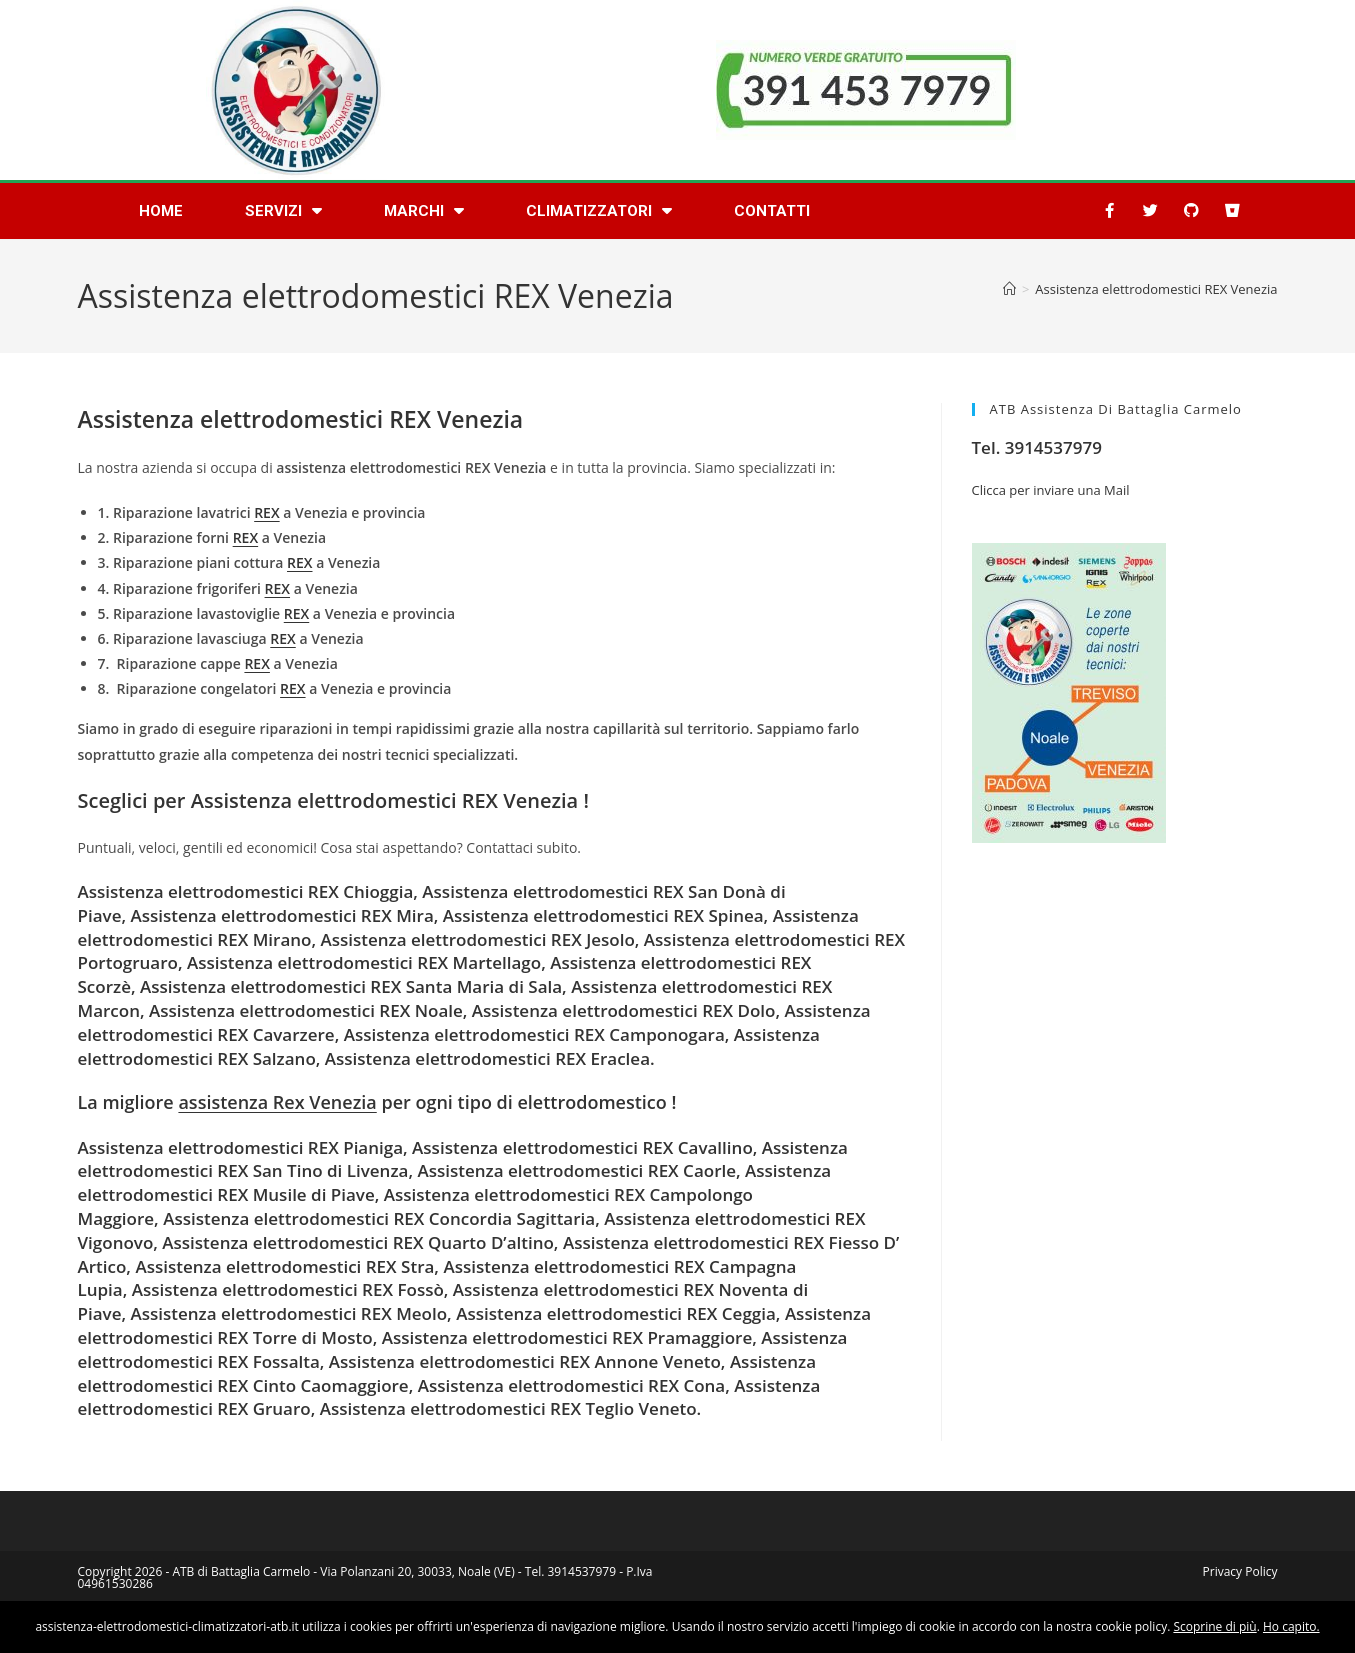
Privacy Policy (1240, 1571)
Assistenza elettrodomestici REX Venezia (1156, 289)
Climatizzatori (599, 210)
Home (161, 211)
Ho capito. (1291, 1626)
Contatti (772, 211)
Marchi (424, 210)
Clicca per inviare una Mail (1051, 490)
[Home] (1009, 289)
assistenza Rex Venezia (277, 1102)
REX (266, 512)
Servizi (283, 210)
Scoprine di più (1214, 1626)
